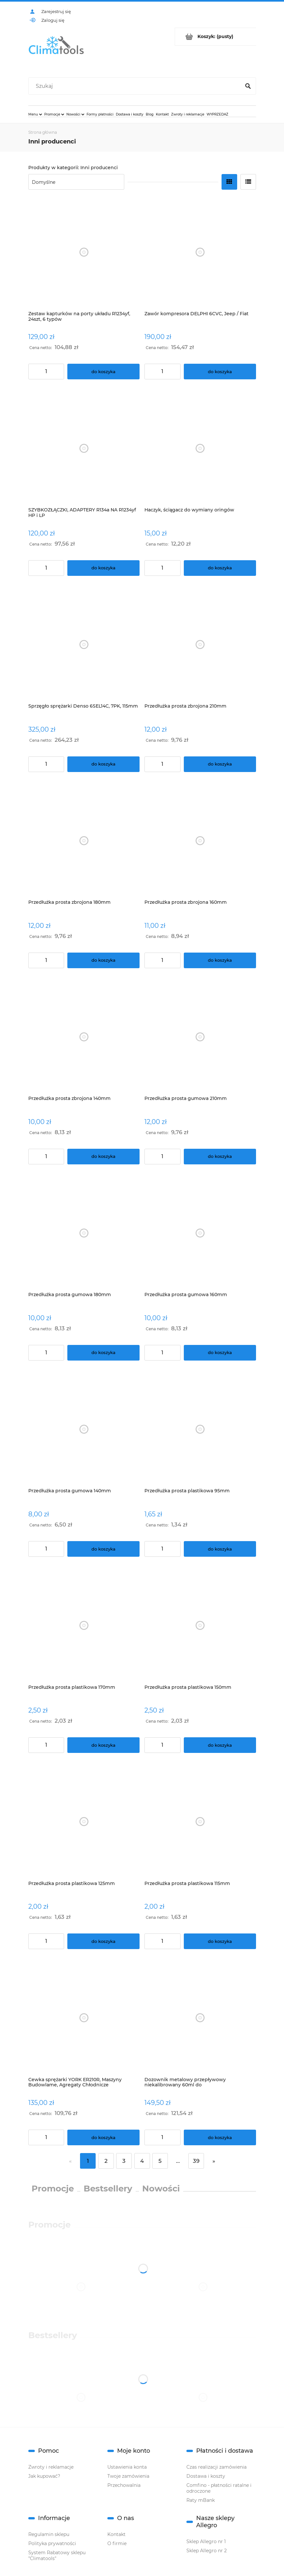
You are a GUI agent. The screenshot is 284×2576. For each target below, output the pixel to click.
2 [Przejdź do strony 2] (106, 2161)
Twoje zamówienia (128, 2476)
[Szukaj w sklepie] (136, 86)
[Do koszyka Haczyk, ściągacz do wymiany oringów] (220, 568)
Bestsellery (108, 2188)
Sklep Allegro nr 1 (206, 2541)
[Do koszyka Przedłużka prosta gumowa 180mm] (103, 1353)
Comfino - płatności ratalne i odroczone (218, 2488)
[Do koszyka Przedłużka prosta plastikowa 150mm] (220, 1745)
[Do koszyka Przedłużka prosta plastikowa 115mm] (220, 1941)
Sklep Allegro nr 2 (206, 2551)
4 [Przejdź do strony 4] (142, 2161)
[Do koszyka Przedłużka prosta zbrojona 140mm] (103, 1156)
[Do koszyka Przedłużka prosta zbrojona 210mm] (220, 764)
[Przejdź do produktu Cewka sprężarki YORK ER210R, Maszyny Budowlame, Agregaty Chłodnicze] (84, 2018)
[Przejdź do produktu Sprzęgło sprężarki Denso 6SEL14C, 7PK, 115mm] (84, 644)
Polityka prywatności (52, 2543)
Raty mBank (200, 2500)
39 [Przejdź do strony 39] (196, 2161)
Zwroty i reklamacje (51, 2467)
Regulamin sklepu (48, 2534)
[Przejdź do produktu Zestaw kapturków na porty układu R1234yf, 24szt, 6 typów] (84, 252)
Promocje (53, 2188)
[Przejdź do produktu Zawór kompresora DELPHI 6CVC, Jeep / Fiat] (200, 252)
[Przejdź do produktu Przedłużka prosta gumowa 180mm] (84, 1233)
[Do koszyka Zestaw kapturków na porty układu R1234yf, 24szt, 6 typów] (103, 371)
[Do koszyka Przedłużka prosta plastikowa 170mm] (103, 1745)
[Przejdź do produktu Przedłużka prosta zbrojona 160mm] (200, 841)
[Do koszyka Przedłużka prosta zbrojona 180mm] (103, 960)
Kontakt (116, 2534)
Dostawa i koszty (205, 2476)
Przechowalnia (124, 2485)
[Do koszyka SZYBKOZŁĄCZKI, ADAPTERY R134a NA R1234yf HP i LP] (103, 568)
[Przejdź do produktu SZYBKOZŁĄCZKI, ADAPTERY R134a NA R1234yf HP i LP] (84, 448)
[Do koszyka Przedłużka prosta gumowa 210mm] (220, 1156)
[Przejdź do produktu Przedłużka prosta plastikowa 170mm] (84, 1625)
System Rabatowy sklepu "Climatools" (57, 2555)
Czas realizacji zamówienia (216, 2467)
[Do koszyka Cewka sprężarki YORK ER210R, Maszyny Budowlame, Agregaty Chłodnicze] (103, 2137)
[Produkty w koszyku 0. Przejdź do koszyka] (215, 36)
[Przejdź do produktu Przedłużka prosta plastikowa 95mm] (200, 1429)
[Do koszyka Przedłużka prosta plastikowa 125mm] (103, 1941)
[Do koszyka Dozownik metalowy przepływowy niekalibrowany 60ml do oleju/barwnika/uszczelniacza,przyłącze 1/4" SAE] (220, 2137)
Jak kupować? (44, 2476)
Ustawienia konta (127, 2467)
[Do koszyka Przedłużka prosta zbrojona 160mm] (220, 960)
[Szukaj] (248, 86)
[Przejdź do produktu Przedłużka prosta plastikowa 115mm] (200, 1822)
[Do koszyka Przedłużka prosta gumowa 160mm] (220, 1353)
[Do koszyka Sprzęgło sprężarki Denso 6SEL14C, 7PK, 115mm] (103, 764)
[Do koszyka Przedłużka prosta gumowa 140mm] (103, 1549)
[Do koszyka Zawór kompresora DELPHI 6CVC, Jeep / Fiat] (220, 371)
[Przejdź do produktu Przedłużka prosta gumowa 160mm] (200, 1233)
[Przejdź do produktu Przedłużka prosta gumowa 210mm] (200, 1037)
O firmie (117, 2543)
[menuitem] (35, 114)
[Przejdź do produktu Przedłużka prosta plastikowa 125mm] (84, 1822)
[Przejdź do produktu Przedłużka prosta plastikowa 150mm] (200, 1625)
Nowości (161, 2188)
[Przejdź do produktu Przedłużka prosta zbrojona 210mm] (200, 644)
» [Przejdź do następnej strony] (213, 2161)
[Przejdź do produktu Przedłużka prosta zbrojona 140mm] (84, 1037)
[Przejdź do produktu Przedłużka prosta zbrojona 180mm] (84, 841)
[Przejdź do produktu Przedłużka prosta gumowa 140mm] (84, 1429)
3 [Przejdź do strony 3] (124, 2161)
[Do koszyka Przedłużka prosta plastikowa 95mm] (220, 1549)
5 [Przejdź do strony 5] (160, 2161)
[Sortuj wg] (76, 182)
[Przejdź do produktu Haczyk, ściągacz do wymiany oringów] (200, 448)
